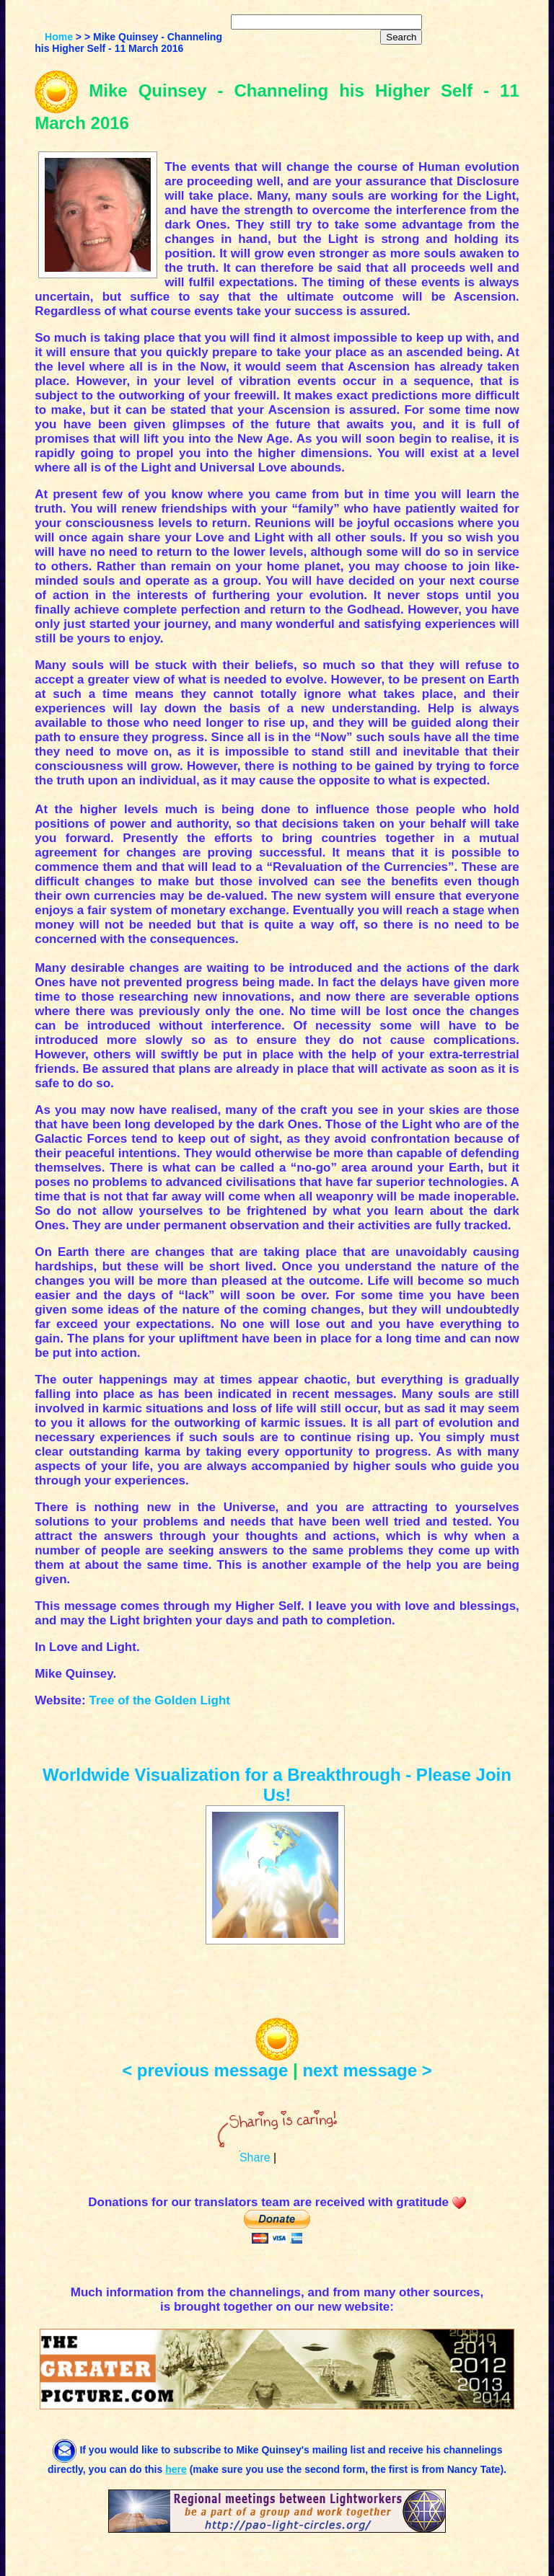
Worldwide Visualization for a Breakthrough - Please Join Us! (277, 1785)
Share (255, 2157)
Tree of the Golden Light (159, 1700)
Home (59, 37)
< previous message (205, 2070)
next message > (366, 2070)
